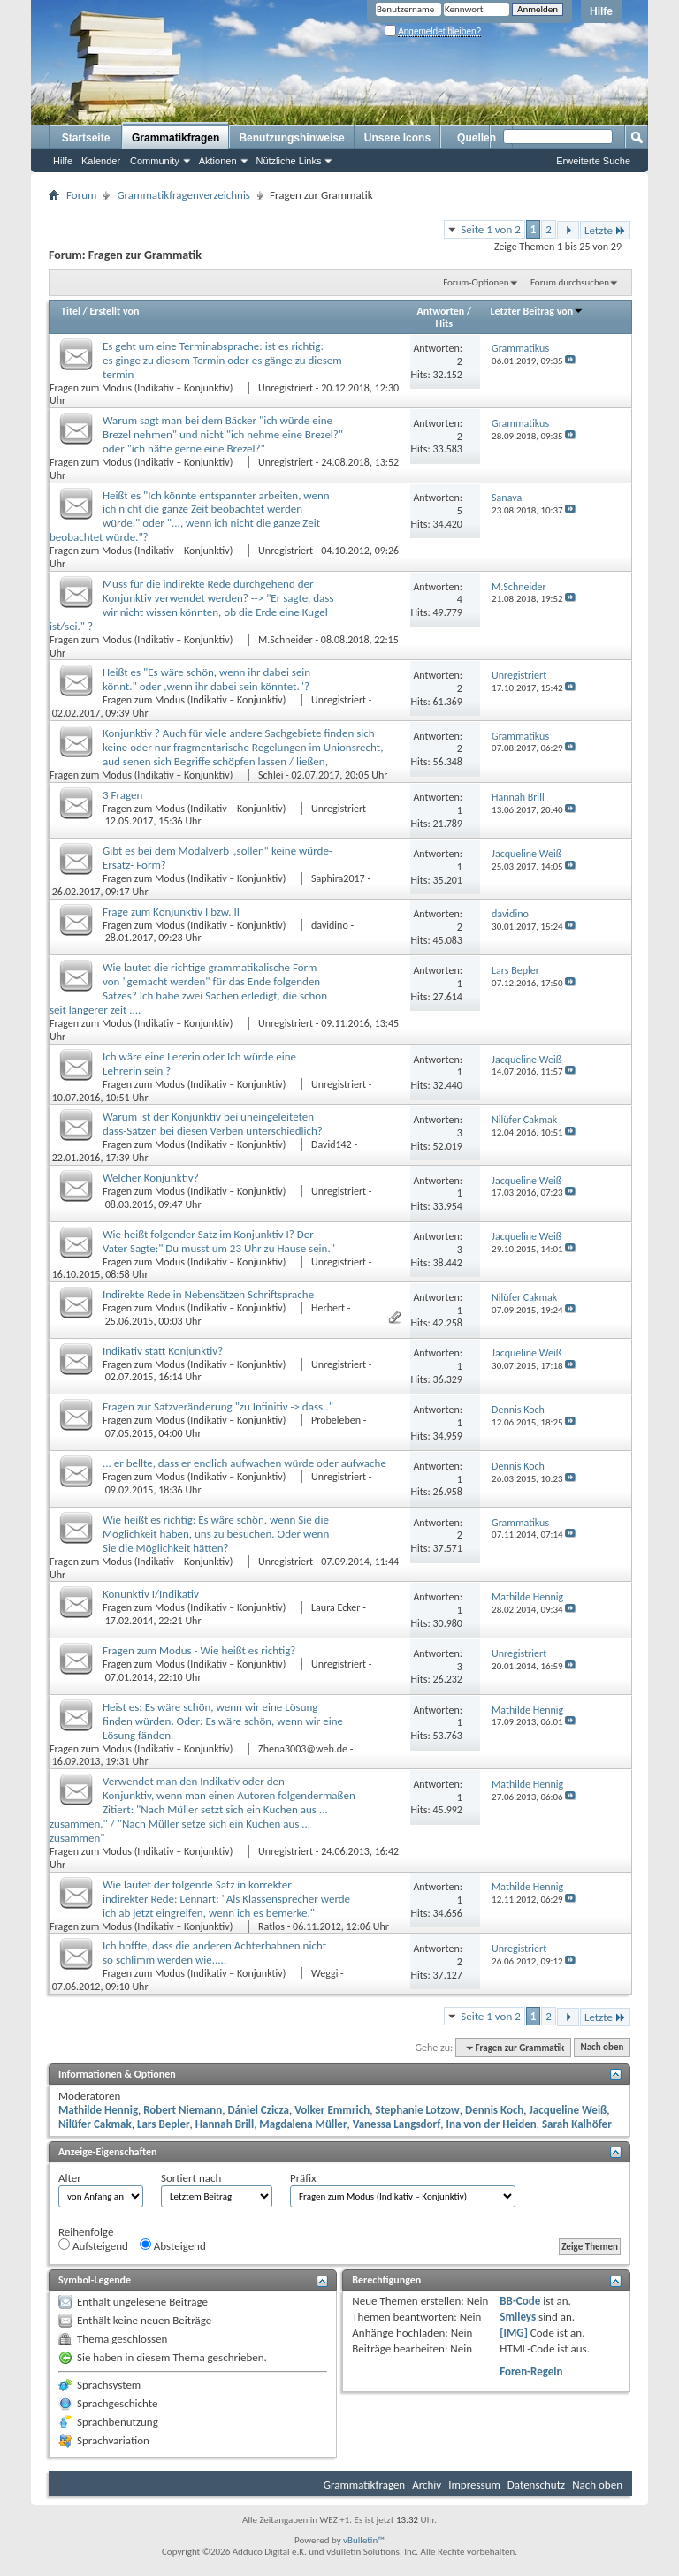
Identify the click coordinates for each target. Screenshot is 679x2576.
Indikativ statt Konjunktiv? (163, 1350)
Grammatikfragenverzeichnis (183, 194)
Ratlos (271, 1926)
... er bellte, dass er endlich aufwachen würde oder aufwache (244, 1463)
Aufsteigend (93, 2245)
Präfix (303, 2178)
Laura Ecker (336, 1607)
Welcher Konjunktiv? (151, 1177)
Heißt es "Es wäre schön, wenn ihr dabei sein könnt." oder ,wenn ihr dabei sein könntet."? (206, 679)
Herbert (328, 1308)
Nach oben (601, 2048)
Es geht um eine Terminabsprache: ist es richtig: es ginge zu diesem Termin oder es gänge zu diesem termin (222, 360)
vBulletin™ (364, 2540)
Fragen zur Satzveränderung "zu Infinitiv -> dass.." (218, 1406)
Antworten (441, 311)
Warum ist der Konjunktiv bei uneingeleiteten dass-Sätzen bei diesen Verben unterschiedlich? (213, 1123)
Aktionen (218, 161)
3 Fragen (122, 795)
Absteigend (173, 2245)
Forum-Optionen (475, 282)
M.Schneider (285, 640)
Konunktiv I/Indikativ (151, 1593)
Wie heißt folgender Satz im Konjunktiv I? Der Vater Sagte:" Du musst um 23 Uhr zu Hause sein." (219, 1241)
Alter (69, 2178)
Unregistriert (285, 388)
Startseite (86, 138)
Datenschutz (536, 2484)
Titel (70, 311)
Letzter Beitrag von (537, 311)
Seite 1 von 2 (491, 229)
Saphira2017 (338, 878)
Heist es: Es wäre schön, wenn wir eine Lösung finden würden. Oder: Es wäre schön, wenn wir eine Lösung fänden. (223, 1721)
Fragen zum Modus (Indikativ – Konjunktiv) (142, 388)
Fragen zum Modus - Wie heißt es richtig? (199, 1650)
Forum (81, 194)
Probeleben (336, 1420)
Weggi (324, 1973)
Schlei (270, 775)
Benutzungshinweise (291, 138)
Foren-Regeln (531, 2371)
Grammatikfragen (175, 138)
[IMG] (514, 2332)
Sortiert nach (191, 2178)
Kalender (100, 161)
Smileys (518, 2316)
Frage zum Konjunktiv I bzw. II (171, 911)
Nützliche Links (289, 161)
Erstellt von (114, 311)
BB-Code (520, 2300)
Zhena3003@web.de (302, 1749)
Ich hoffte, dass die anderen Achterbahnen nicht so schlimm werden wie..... (214, 1952)
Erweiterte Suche (593, 161)
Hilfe (601, 11)
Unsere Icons (397, 138)
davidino (329, 925)
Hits (444, 323)
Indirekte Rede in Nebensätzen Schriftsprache (208, 1294)
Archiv (426, 2484)
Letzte (605, 230)
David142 (331, 1144)
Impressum (474, 2484)
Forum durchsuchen (569, 282)
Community (154, 161)
